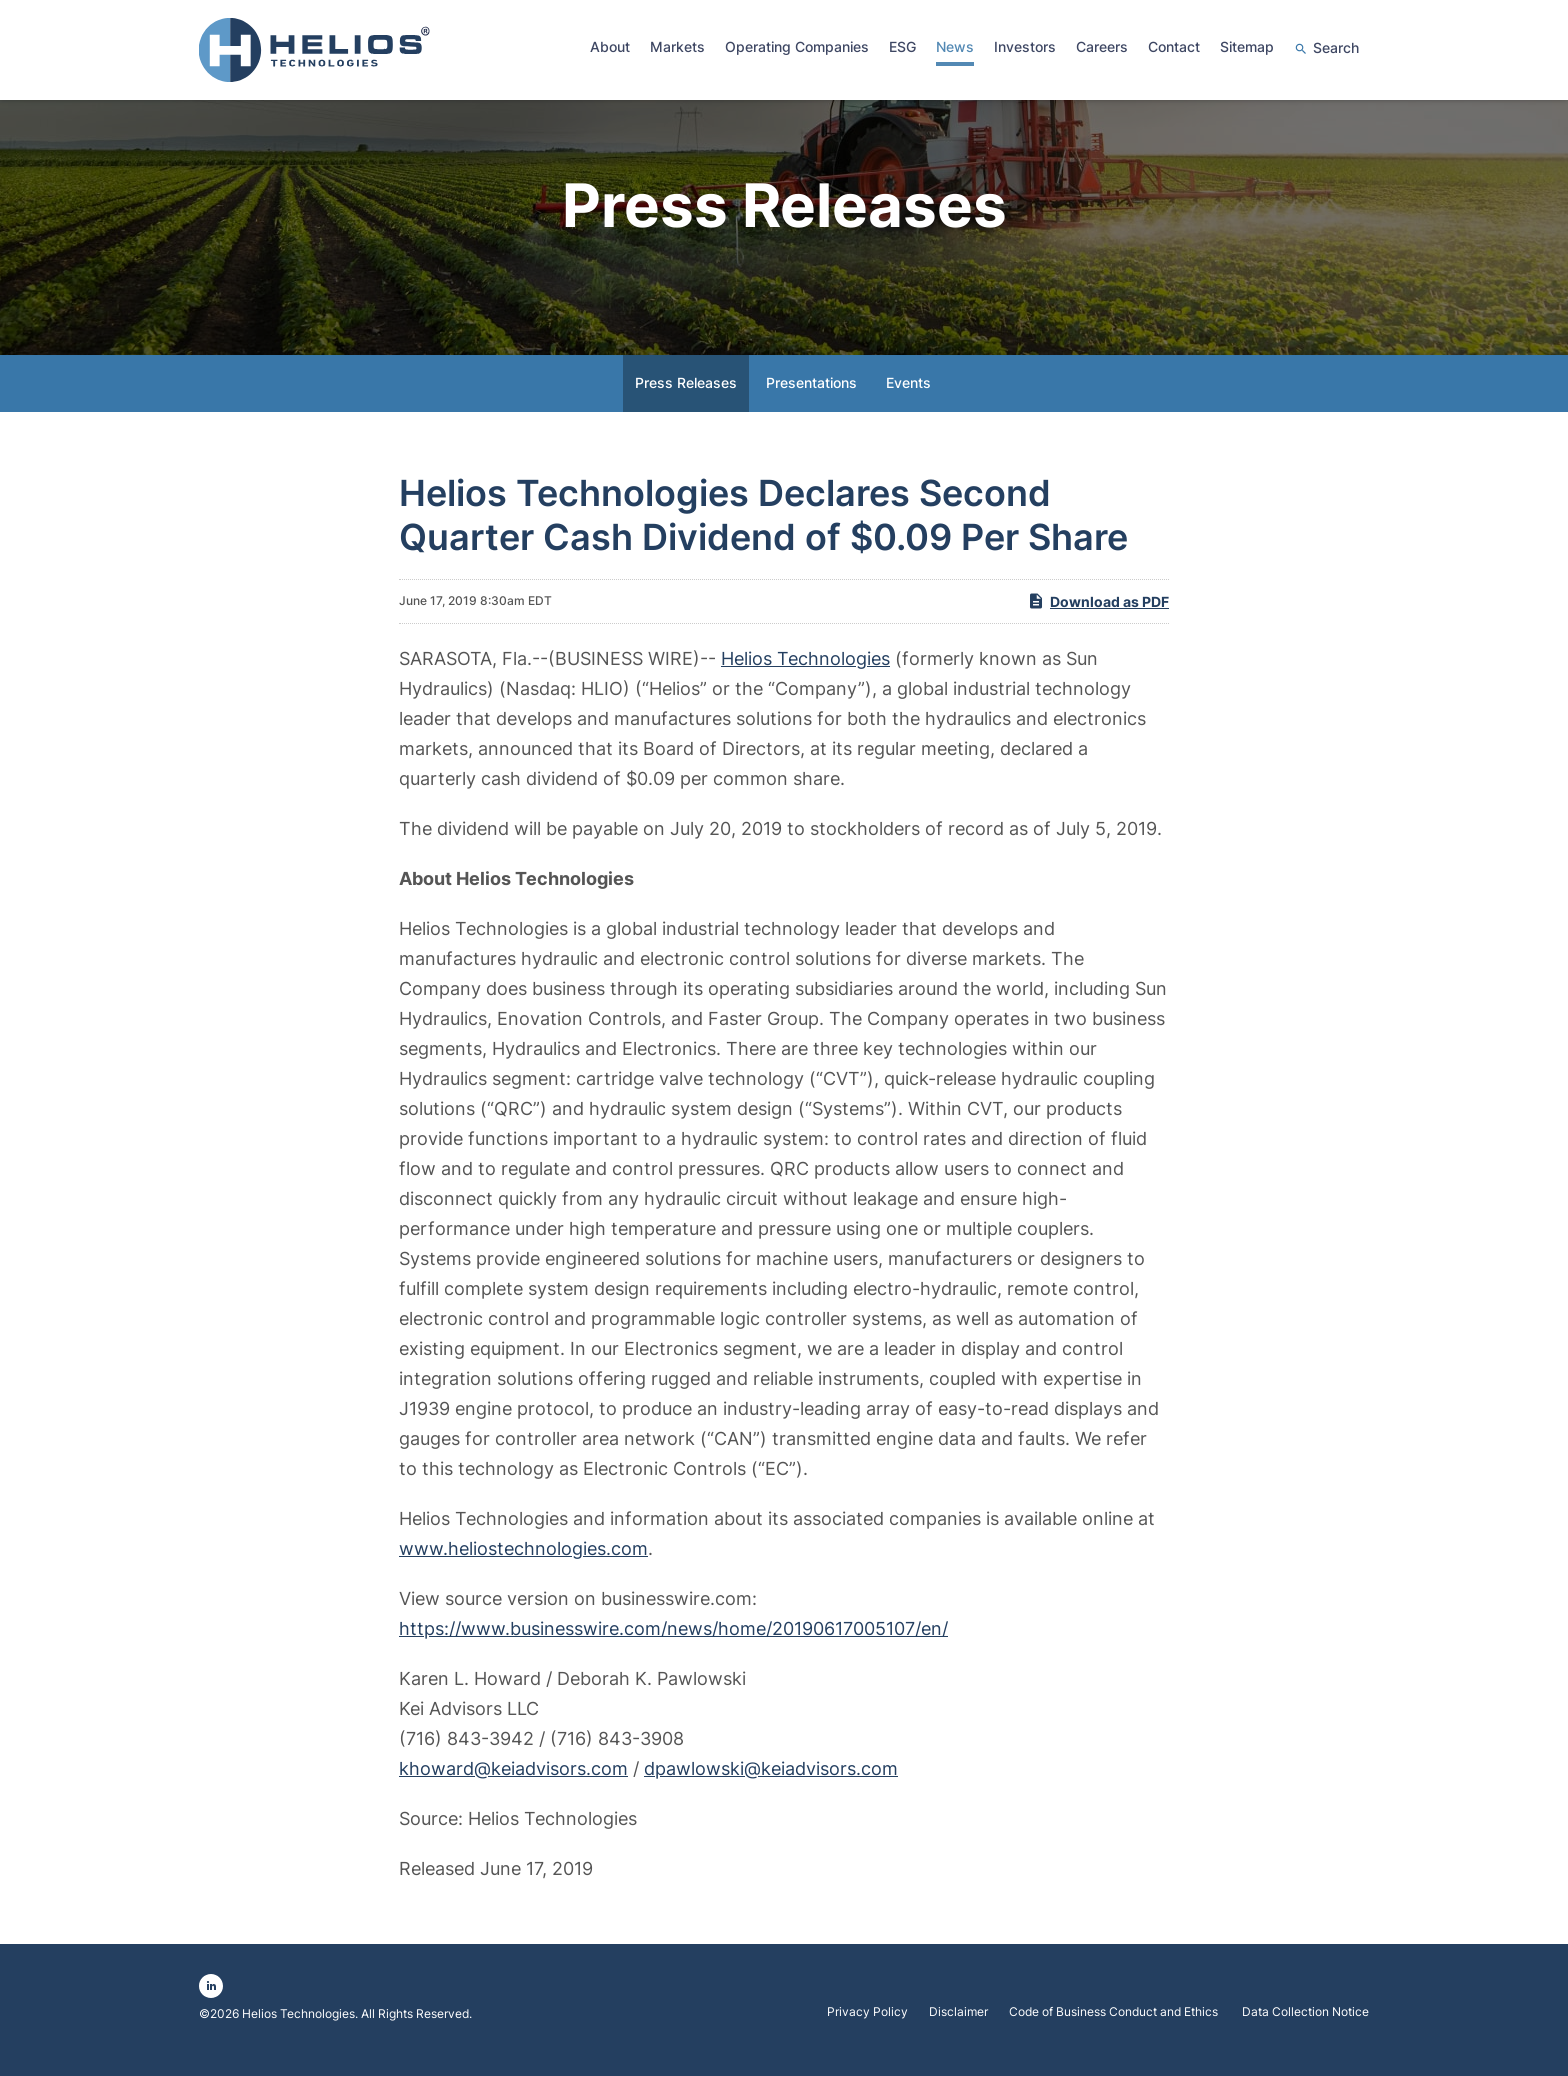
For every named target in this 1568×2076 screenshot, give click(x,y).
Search (1336, 47)
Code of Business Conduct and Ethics (1115, 2028)
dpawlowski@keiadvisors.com (771, 1784)
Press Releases (686, 398)
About (610, 46)
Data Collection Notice (1305, 2028)
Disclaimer (958, 2028)
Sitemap (1247, 46)
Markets (677, 46)
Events (908, 398)
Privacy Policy (867, 2028)
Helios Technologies (805, 674)
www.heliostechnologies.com (523, 1564)
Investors (1025, 46)
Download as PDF (1098, 616)
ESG (902, 46)
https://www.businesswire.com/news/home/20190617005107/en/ (673, 1644)
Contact (1174, 46)
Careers (1102, 46)
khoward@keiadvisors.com (513, 1784)
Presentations (811, 398)
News (955, 46)
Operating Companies (797, 46)
